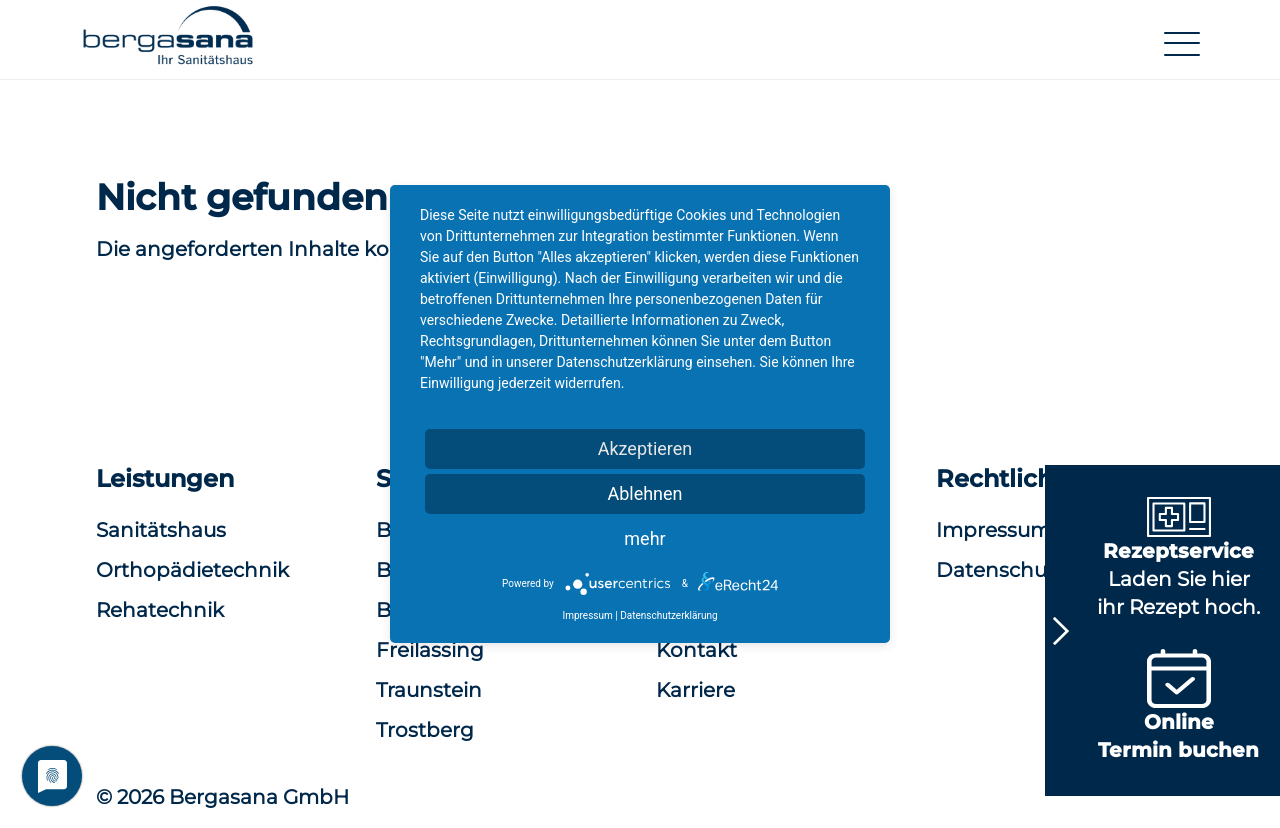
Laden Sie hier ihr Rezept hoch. (1178, 562)
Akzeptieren (645, 448)
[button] (168, 43)
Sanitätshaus (161, 530)
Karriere (695, 690)
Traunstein (429, 690)
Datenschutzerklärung (668, 615)
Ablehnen (644, 493)
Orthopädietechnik (192, 570)
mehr (644, 538)
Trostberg (425, 730)
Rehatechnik (160, 610)
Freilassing (430, 650)
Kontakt (696, 650)
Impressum (587, 615)
